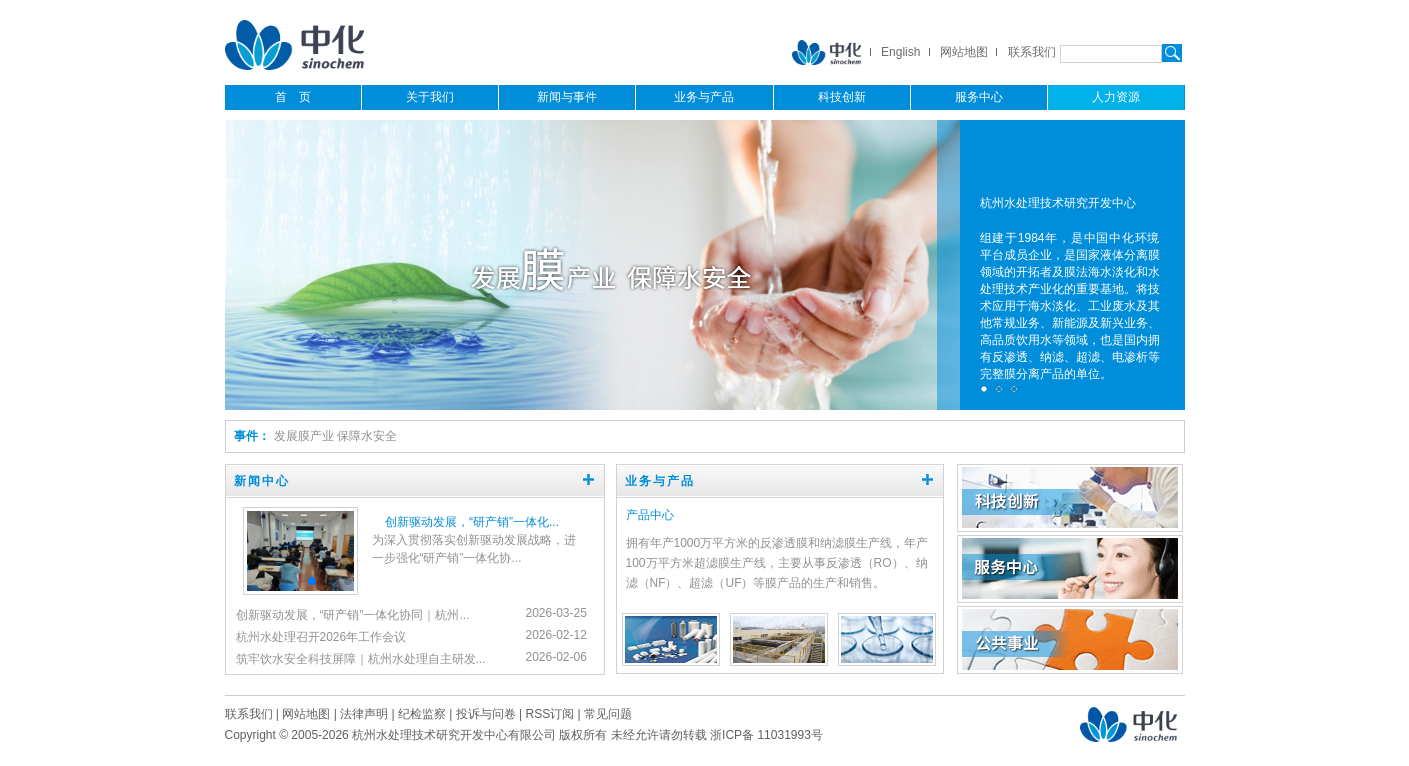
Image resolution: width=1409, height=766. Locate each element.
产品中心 (650, 515)
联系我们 (1032, 52)
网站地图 (964, 52)
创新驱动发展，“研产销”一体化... (472, 522)
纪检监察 (422, 714)
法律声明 (364, 714)
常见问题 (608, 714)
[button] (312, 581)
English (900, 52)
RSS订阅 (549, 714)
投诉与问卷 (486, 714)
